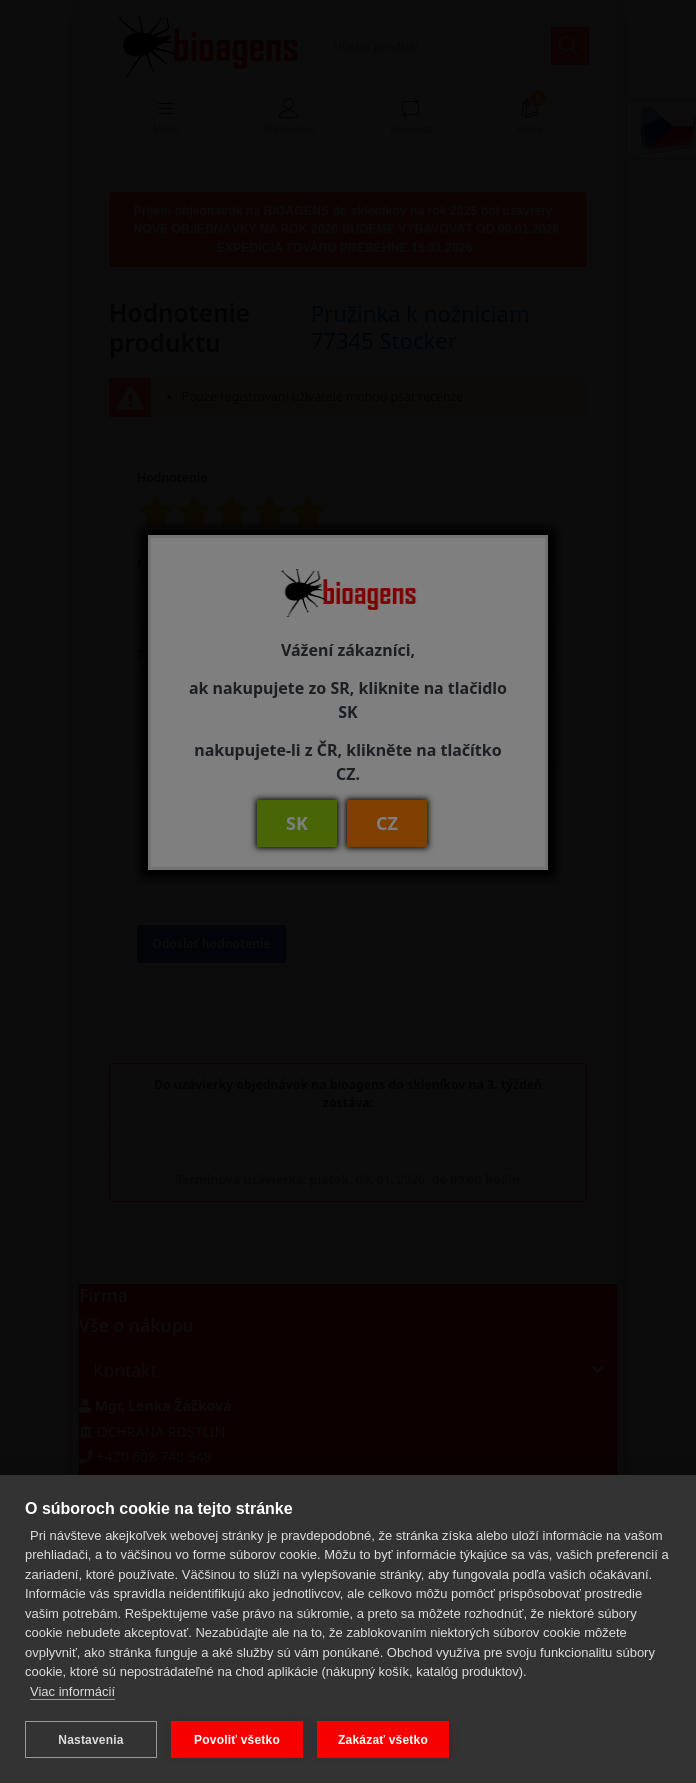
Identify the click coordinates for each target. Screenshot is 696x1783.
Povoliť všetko (237, 1740)
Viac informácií (72, 1691)
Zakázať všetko (383, 1740)
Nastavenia (90, 1740)
